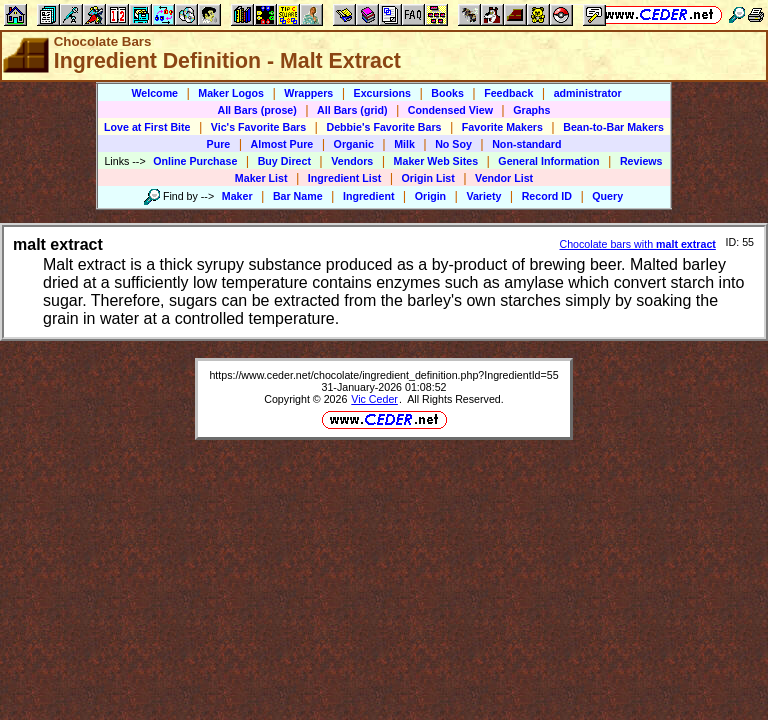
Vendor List (504, 178)
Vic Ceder (374, 399)
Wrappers (308, 93)
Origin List (428, 178)
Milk (404, 144)
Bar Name (298, 196)
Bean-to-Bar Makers (613, 127)
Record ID (547, 196)
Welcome (154, 93)
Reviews (641, 161)
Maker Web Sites (436, 161)
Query (607, 196)
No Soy (453, 144)
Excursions (382, 93)
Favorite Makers (502, 127)
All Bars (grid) (352, 110)
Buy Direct (284, 161)
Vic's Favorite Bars (258, 127)
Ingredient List (344, 178)
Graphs (531, 110)
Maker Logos (231, 93)
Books (447, 93)
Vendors (352, 161)
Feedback (508, 93)
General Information (548, 161)
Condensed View (450, 110)
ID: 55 (740, 242)
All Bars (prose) (256, 110)
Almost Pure (282, 144)
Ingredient (369, 196)
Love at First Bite (147, 127)
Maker (237, 196)
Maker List (261, 178)
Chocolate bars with (637, 244)
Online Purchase (195, 161)
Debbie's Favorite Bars (383, 127)
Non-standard (526, 144)
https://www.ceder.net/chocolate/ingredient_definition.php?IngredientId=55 (383, 375)
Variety (483, 196)
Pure (219, 144)
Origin (430, 196)
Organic (354, 144)
